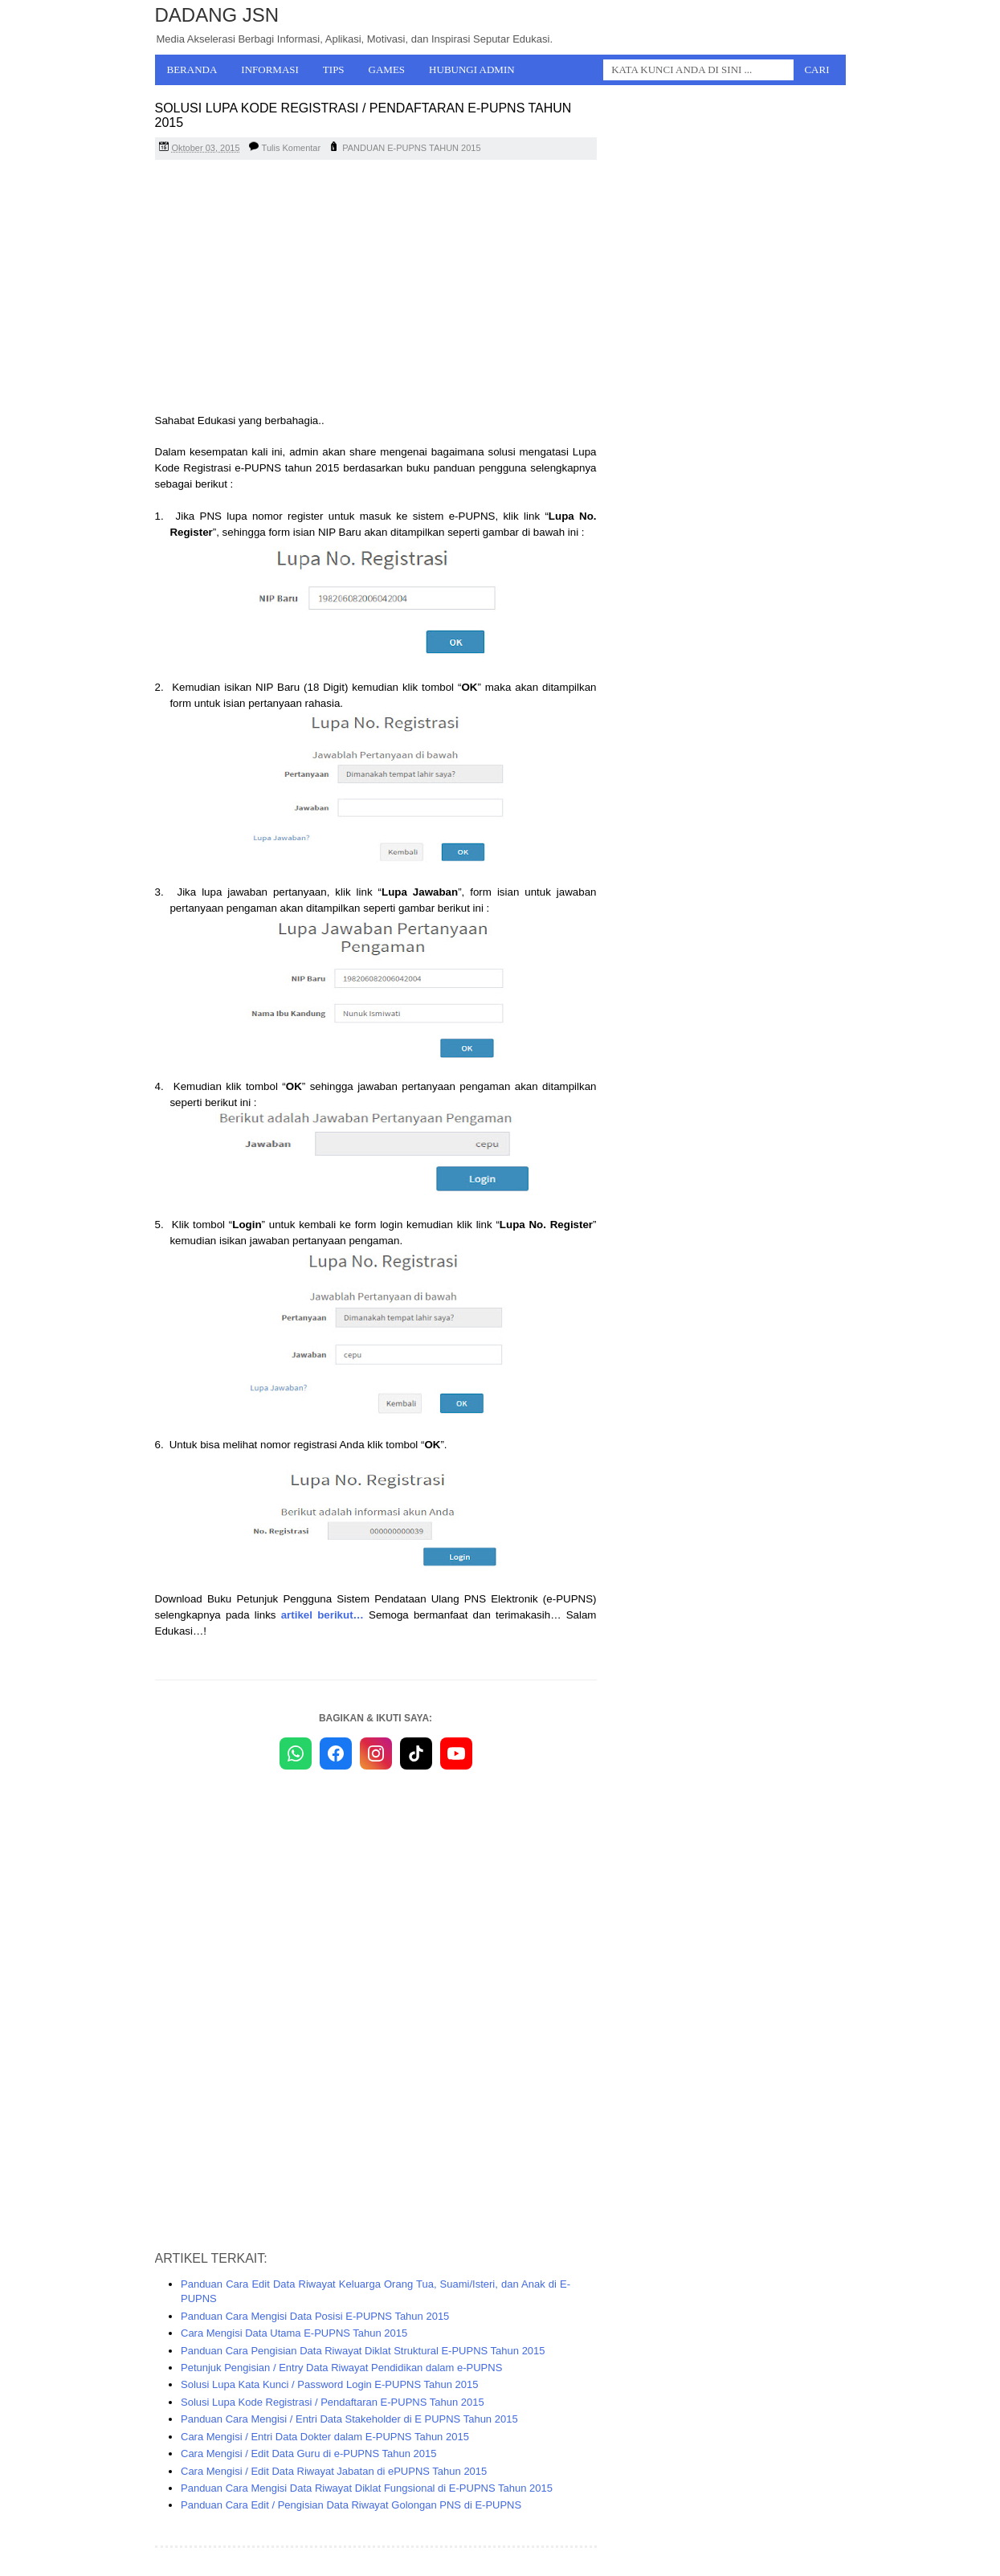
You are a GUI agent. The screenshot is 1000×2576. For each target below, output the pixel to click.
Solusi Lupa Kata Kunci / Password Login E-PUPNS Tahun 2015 (330, 2384)
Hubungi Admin (472, 69)
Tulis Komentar (291, 148)
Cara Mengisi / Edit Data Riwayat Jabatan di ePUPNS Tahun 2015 (334, 2471)
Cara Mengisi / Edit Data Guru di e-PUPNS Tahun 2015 (308, 2453)
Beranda (192, 69)
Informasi (270, 69)
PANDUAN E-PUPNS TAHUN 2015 (411, 148)
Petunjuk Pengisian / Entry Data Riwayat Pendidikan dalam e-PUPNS (341, 2368)
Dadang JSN (217, 15)
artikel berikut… (322, 1615)
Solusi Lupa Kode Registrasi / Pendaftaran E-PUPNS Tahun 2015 (332, 2402)
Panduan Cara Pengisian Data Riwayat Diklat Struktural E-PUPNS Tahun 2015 (363, 2351)
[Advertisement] (376, 288)
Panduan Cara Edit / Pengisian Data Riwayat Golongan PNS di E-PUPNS (351, 2505)
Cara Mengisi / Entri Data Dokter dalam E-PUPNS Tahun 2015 (325, 2437)
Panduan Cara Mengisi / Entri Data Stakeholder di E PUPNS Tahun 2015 (349, 2419)
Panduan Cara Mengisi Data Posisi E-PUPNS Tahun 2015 (315, 2316)
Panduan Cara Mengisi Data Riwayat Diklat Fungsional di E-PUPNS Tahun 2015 (367, 2488)
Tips (334, 69)
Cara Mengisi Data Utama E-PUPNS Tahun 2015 (294, 2333)
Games (387, 69)
